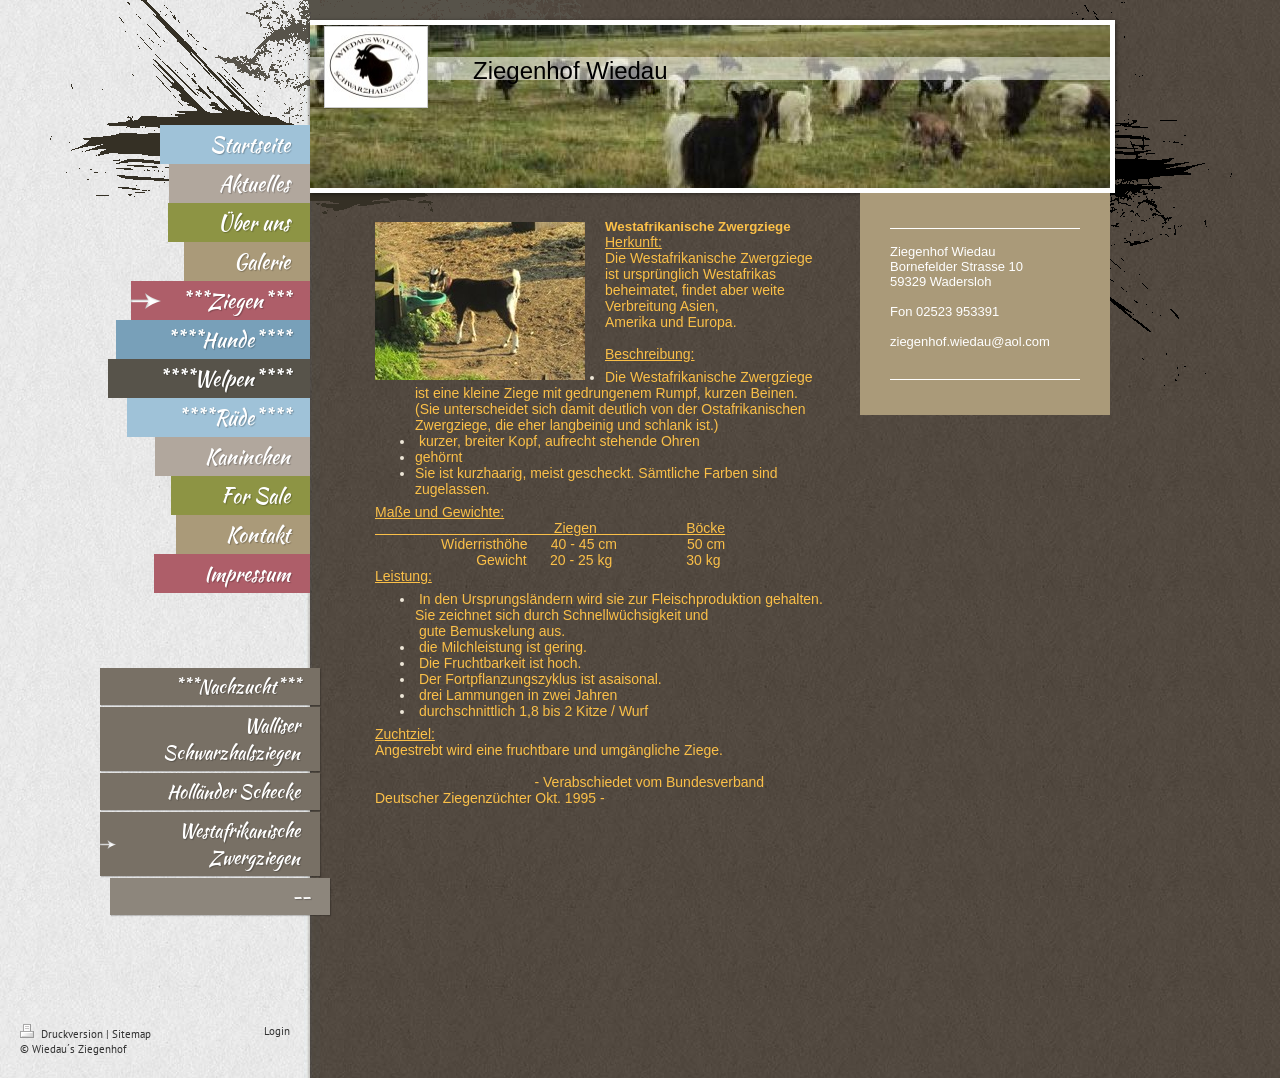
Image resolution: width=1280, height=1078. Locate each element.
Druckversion (63, 1034)
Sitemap (131, 1034)
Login (277, 1031)
